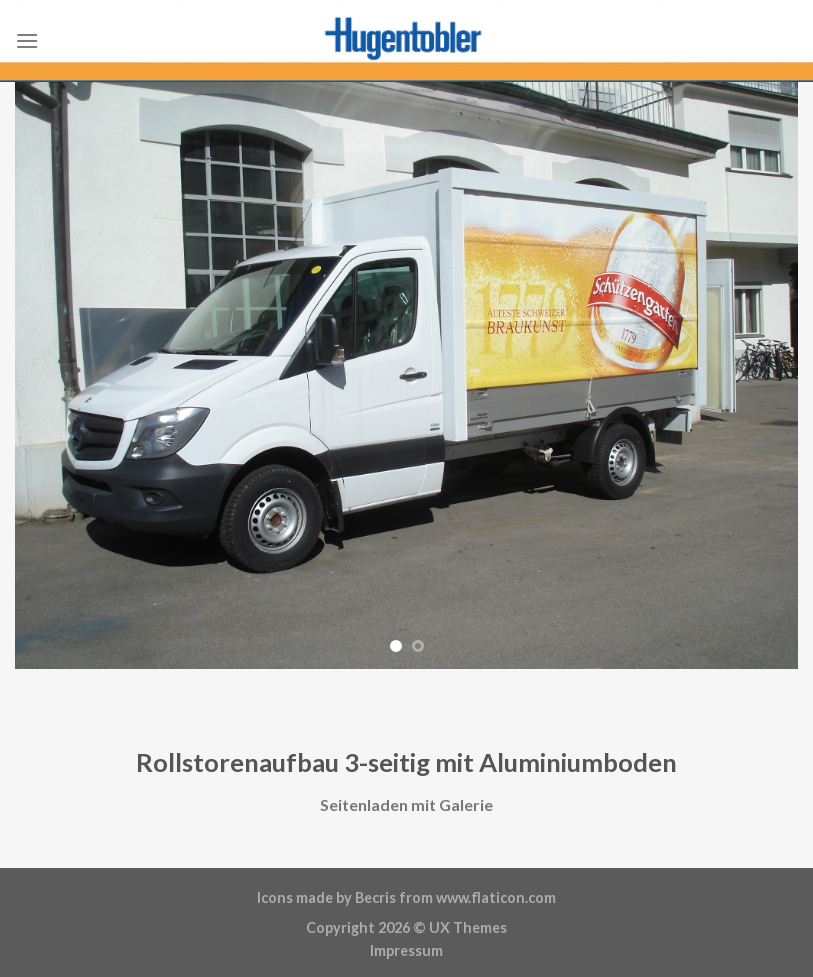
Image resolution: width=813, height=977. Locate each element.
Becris (375, 897)
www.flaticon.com (496, 897)
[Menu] (27, 40)
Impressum (406, 950)
